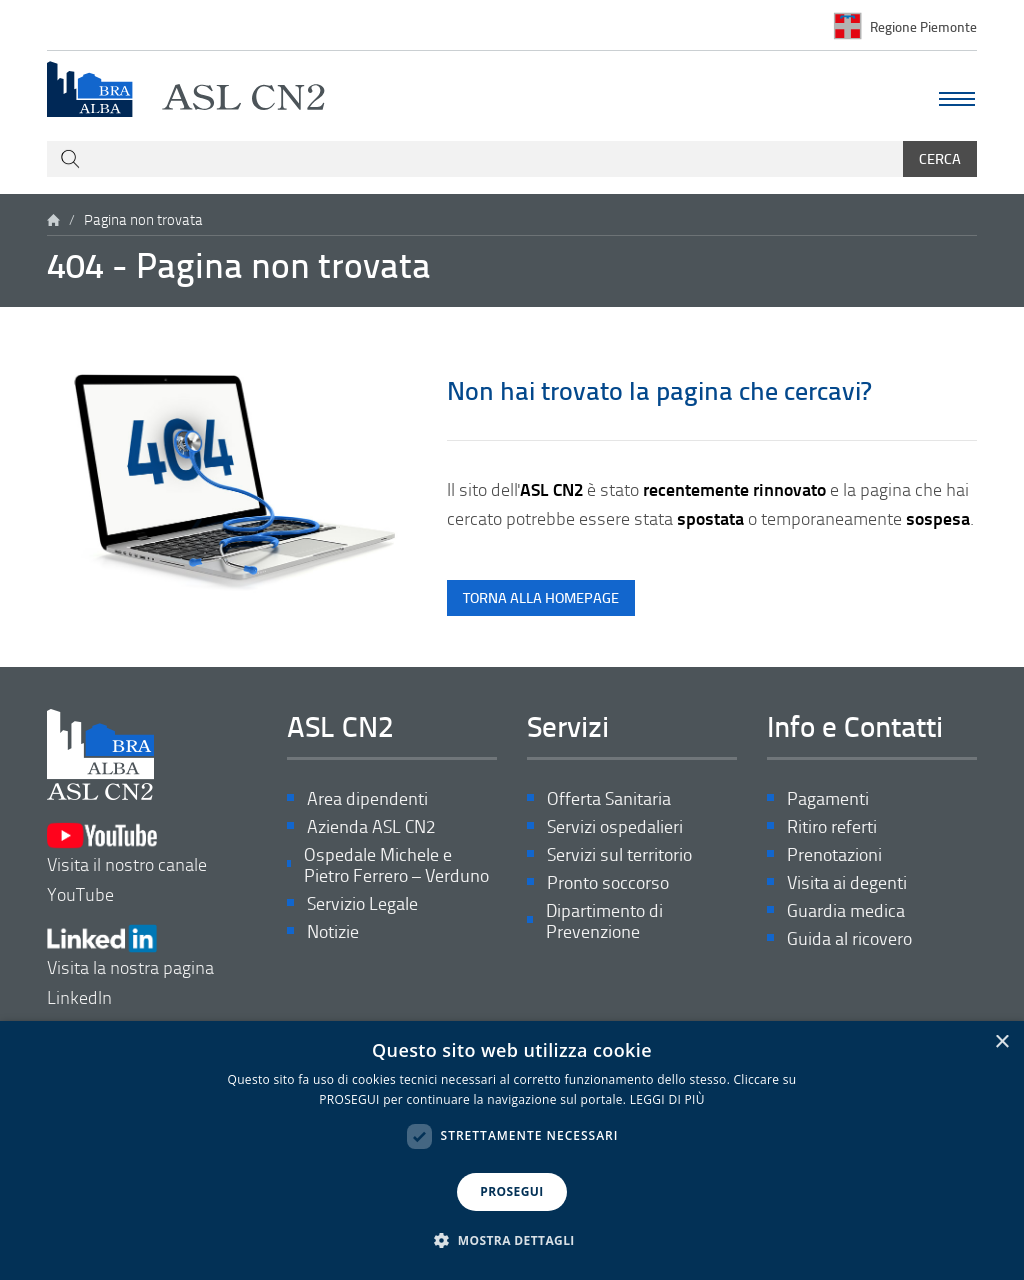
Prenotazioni (834, 854)
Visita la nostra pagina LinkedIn (130, 966)
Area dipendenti (367, 798)
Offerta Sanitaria (609, 798)
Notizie (333, 931)
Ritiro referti (832, 826)
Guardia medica (846, 910)
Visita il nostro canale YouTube (127, 863)
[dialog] (512, 1150)
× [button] (1001, 1042)
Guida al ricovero (849, 938)
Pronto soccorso (608, 882)
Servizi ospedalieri (615, 826)
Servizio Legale (362, 903)
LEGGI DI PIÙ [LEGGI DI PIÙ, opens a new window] (667, 1099)
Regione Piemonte (923, 25)
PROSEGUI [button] (511, 1191)
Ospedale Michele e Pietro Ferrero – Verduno (396, 865)
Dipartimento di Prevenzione (604, 921)
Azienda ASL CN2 (371, 826)
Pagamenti (828, 798)
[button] (512, 1241)
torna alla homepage (541, 597)
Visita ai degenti (847, 882)
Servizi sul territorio (619, 854)
